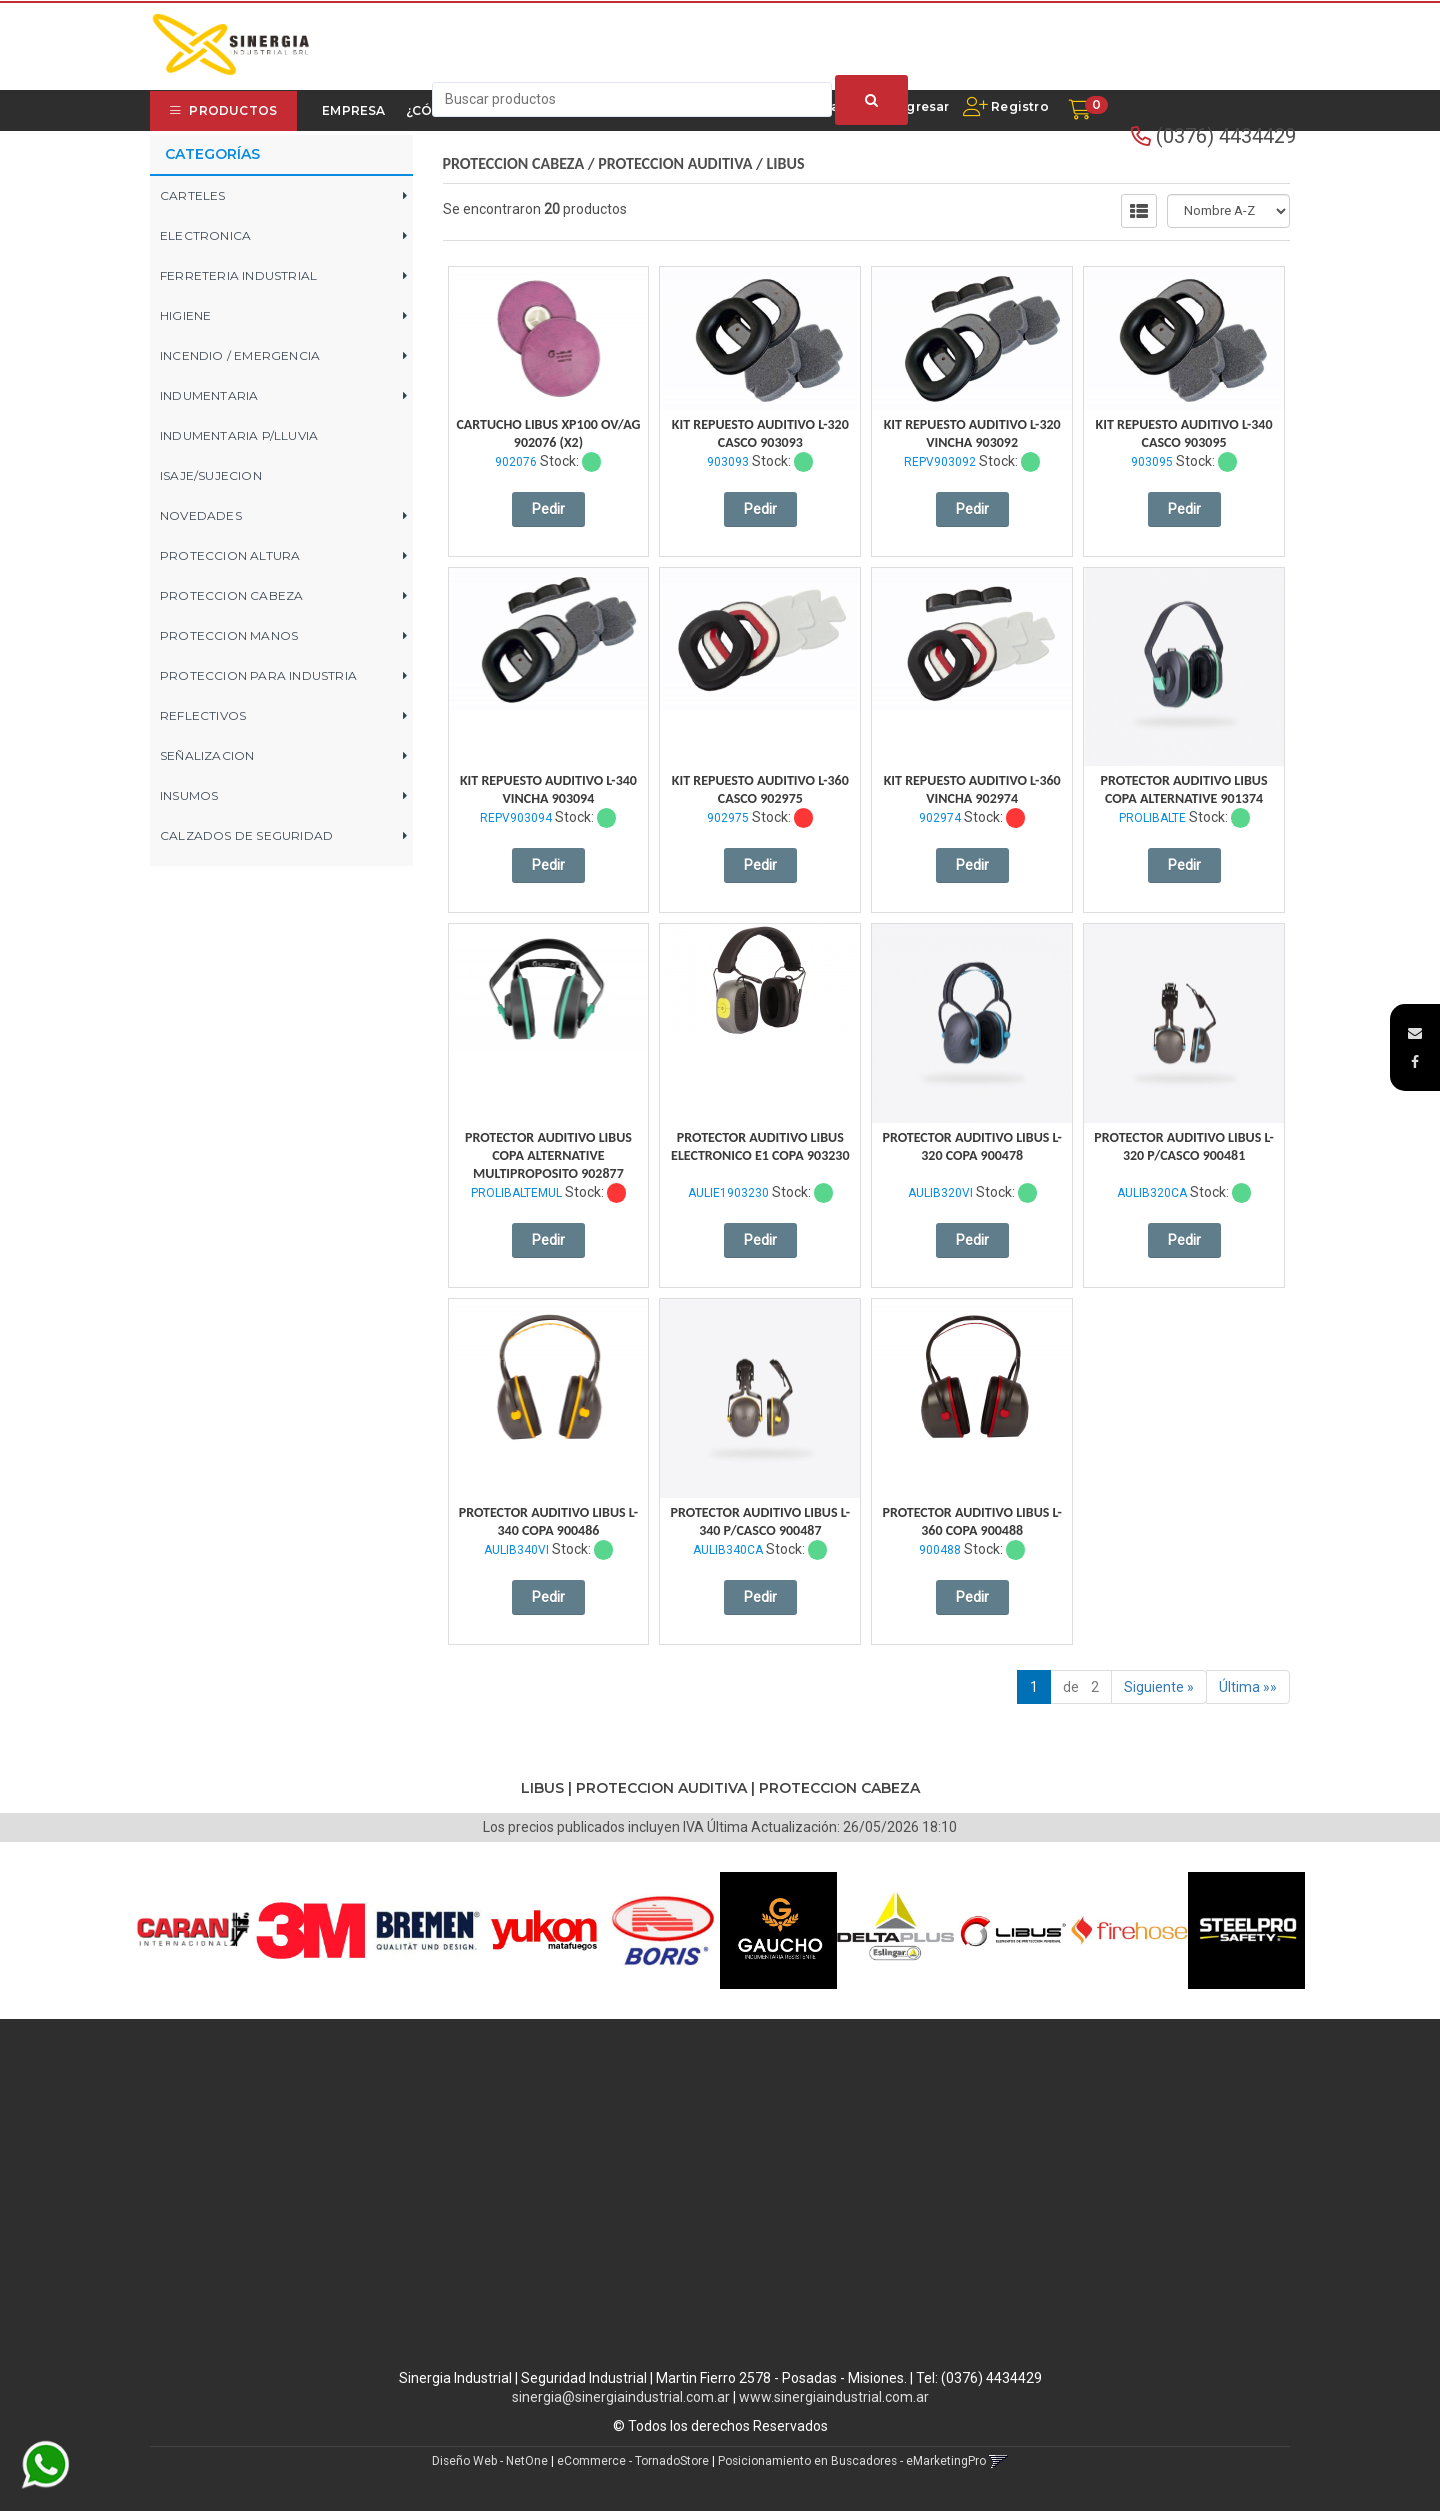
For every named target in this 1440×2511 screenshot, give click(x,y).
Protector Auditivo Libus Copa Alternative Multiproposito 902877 (548, 1155)
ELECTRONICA (205, 235)
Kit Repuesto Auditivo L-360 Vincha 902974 (972, 789)
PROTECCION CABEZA (231, 595)
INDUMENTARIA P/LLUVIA (239, 435)
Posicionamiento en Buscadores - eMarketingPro (852, 2461)
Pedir (548, 509)
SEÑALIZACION (207, 755)
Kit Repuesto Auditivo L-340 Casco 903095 (1184, 433)
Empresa (353, 110)
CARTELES (193, 195)
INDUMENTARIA (209, 395)
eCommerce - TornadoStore (633, 2461)
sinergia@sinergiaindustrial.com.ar (621, 2397)
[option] (193, 1930)
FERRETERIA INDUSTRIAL (238, 275)
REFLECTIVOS (203, 715)
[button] (1415, 1033)
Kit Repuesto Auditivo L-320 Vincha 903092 (972, 433)
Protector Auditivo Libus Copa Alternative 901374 (1184, 789)
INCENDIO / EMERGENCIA (240, 355)
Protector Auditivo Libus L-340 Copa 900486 (548, 1521)
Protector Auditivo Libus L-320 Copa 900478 (971, 1146)
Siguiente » (1159, 1687)
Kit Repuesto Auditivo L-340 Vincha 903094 (548, 789)
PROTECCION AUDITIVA (675, 163)
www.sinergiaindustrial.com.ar (834, 2397)
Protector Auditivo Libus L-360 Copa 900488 (971, 1521)
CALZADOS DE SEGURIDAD (246, 835)
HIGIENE (185, 315)
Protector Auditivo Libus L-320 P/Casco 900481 (1183, 1146)
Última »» (1248, 1687)
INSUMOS (189, 795)
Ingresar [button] (922, 106)
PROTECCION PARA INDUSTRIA (258, 675)
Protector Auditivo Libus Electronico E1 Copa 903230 (760, 1146)
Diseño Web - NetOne (490, 2461)
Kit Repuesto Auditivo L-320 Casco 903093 (760, 433)
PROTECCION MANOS (229, 635)
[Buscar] (871, 100)
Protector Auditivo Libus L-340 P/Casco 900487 (760, 1521)
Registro (1018, 106)
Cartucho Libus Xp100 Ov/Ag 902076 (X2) (548, 433)
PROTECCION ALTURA (230, 555)
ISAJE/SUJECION (211, 475)
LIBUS (786, 163)
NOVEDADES (201, 515)
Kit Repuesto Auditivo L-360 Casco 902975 (760, 789)
